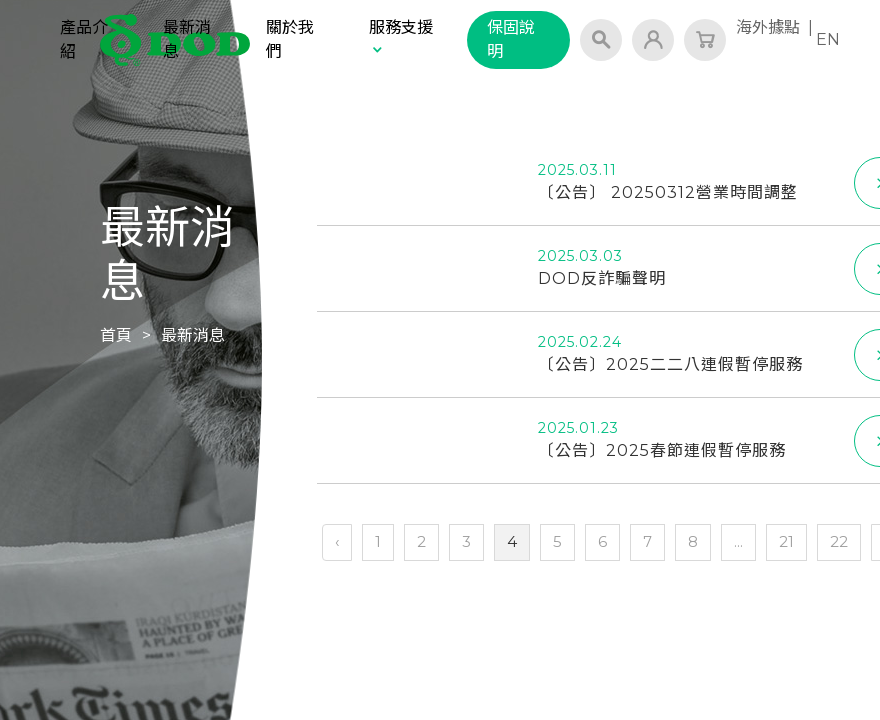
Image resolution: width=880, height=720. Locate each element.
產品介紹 (84, 39)
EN (828, 39)
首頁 (116, 335)
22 (839, 541)
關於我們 (290, 39)
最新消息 (187, 39)
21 (786, 541)
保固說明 (511, 39)
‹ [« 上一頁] (337, 541)
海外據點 (768, 27)
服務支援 (401, 38)
